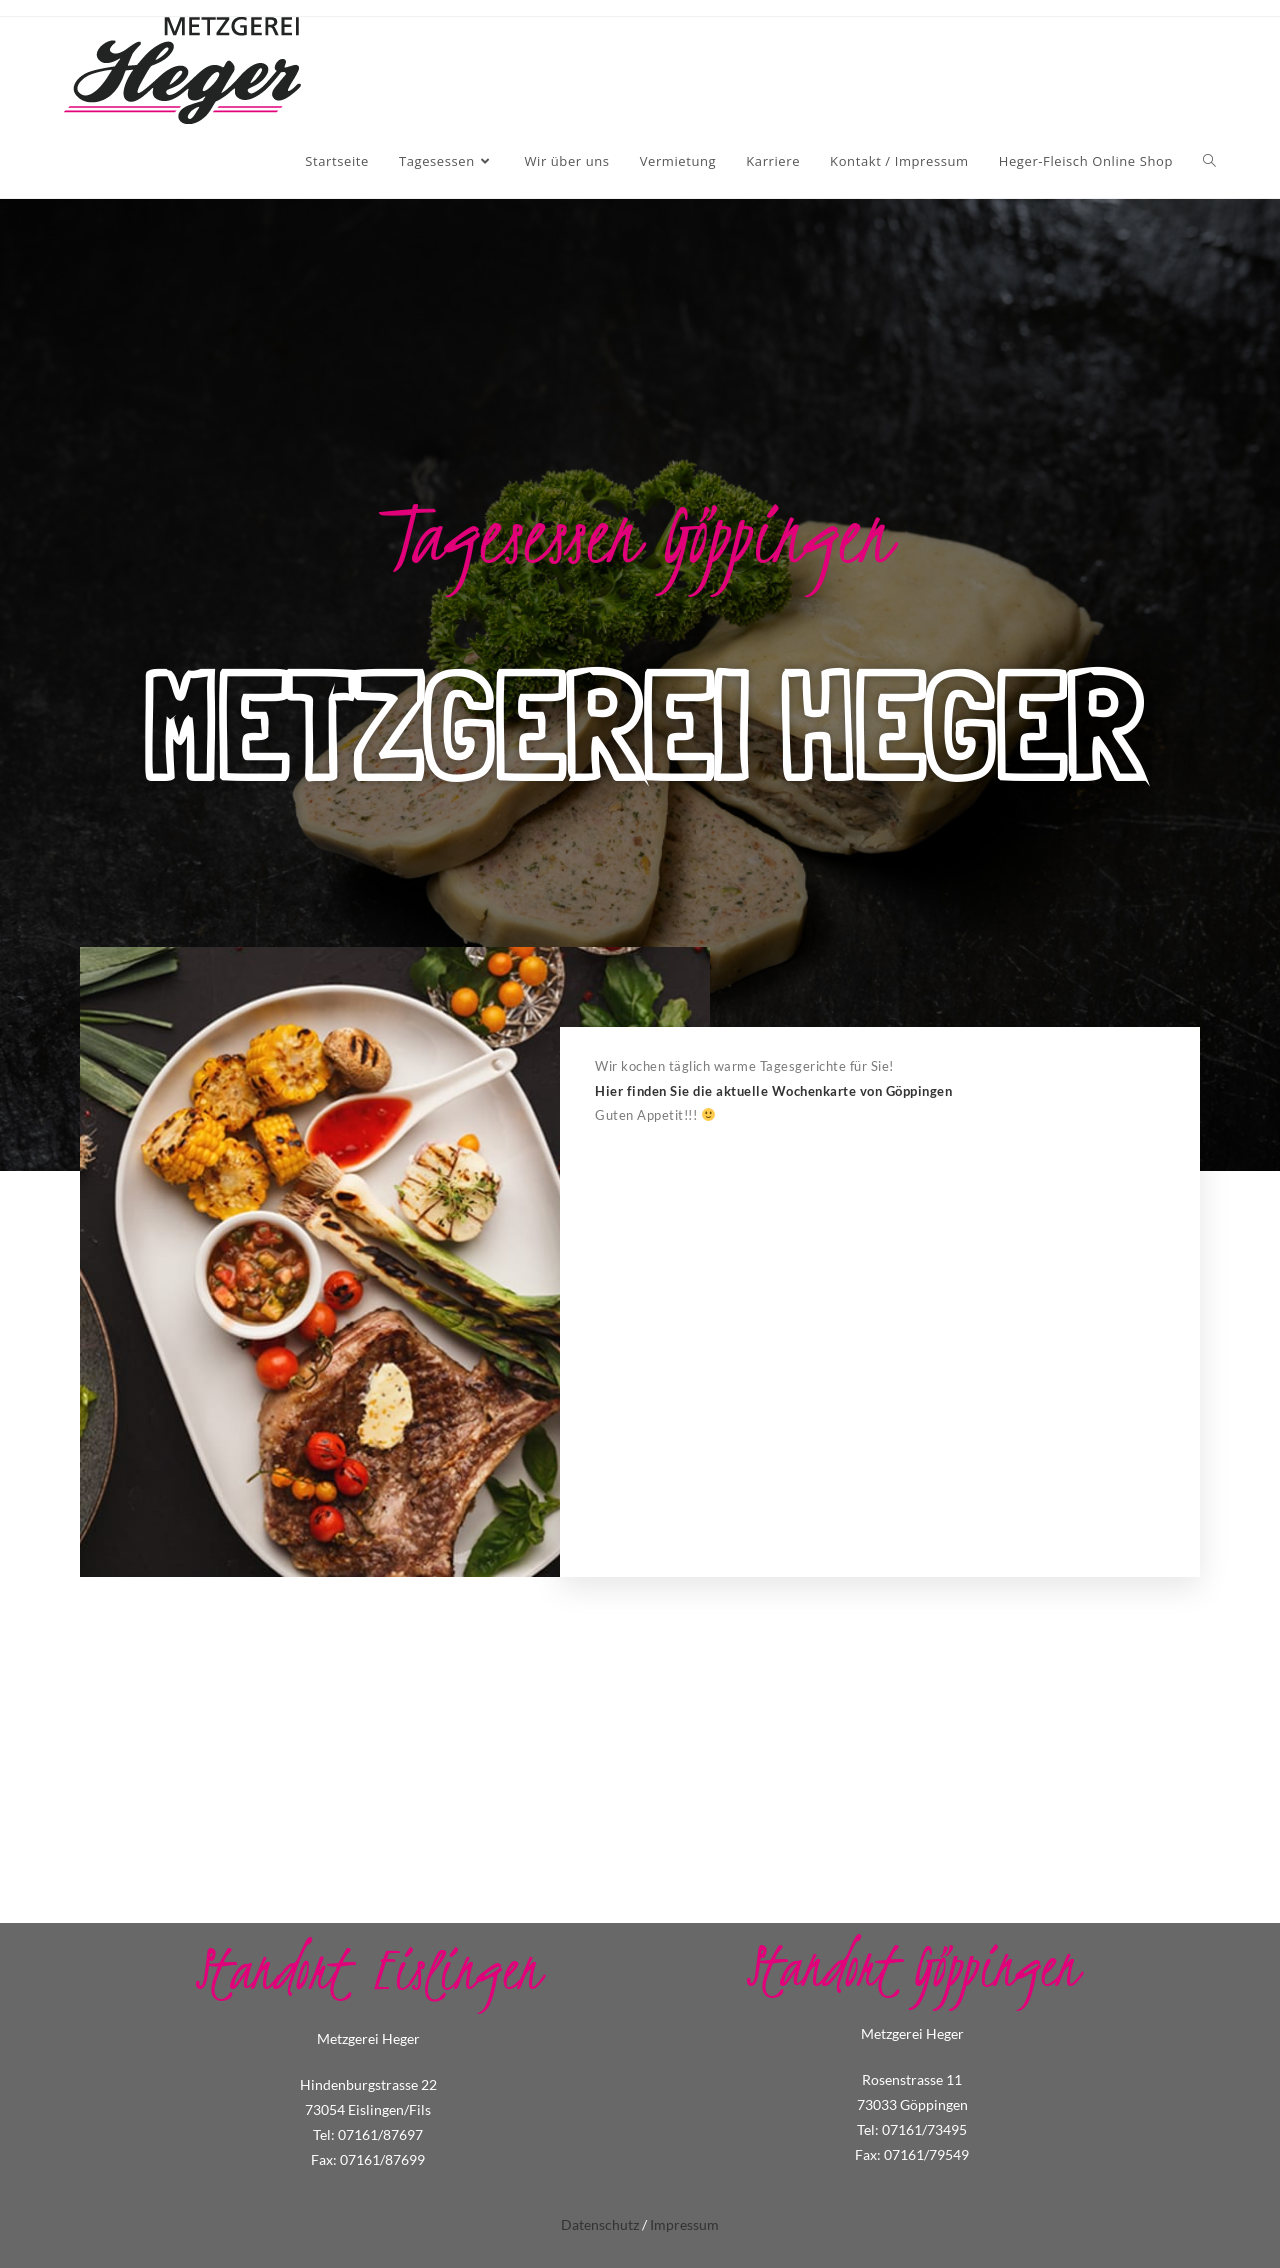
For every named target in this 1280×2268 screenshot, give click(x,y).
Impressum (684, 2224)
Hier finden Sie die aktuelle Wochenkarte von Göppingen (773, 1091)
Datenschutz (600, 2224)
